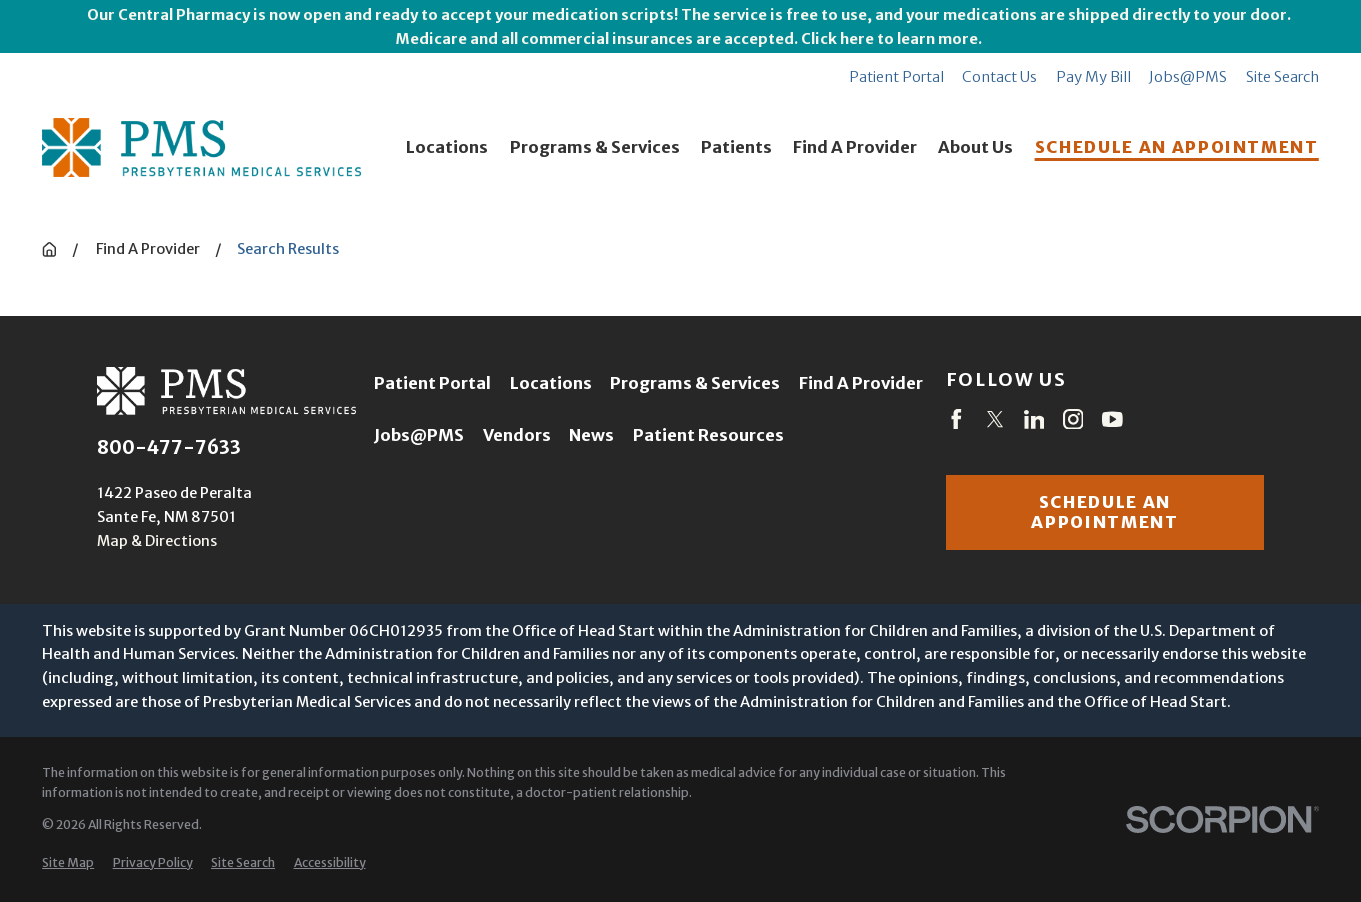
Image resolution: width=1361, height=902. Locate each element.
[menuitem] (68, 863)
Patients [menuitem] (736, 147)
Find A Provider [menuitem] (855, 147)
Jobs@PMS (1188, 76)
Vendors (517, 435)
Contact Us (999, 76)
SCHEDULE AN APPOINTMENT (1177, 147)
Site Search (1282, 76)
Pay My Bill (1093, 76)
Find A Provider (861, 383)
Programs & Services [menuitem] (595, 147)
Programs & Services (695, 383)
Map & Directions (157, 540)
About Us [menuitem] (975, 147)
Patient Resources (708, 435)
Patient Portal (896, 76)
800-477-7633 (169, 448)
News (591, 435)
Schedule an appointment (1104, 512)
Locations (551, 383)
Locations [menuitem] (447, 147)
